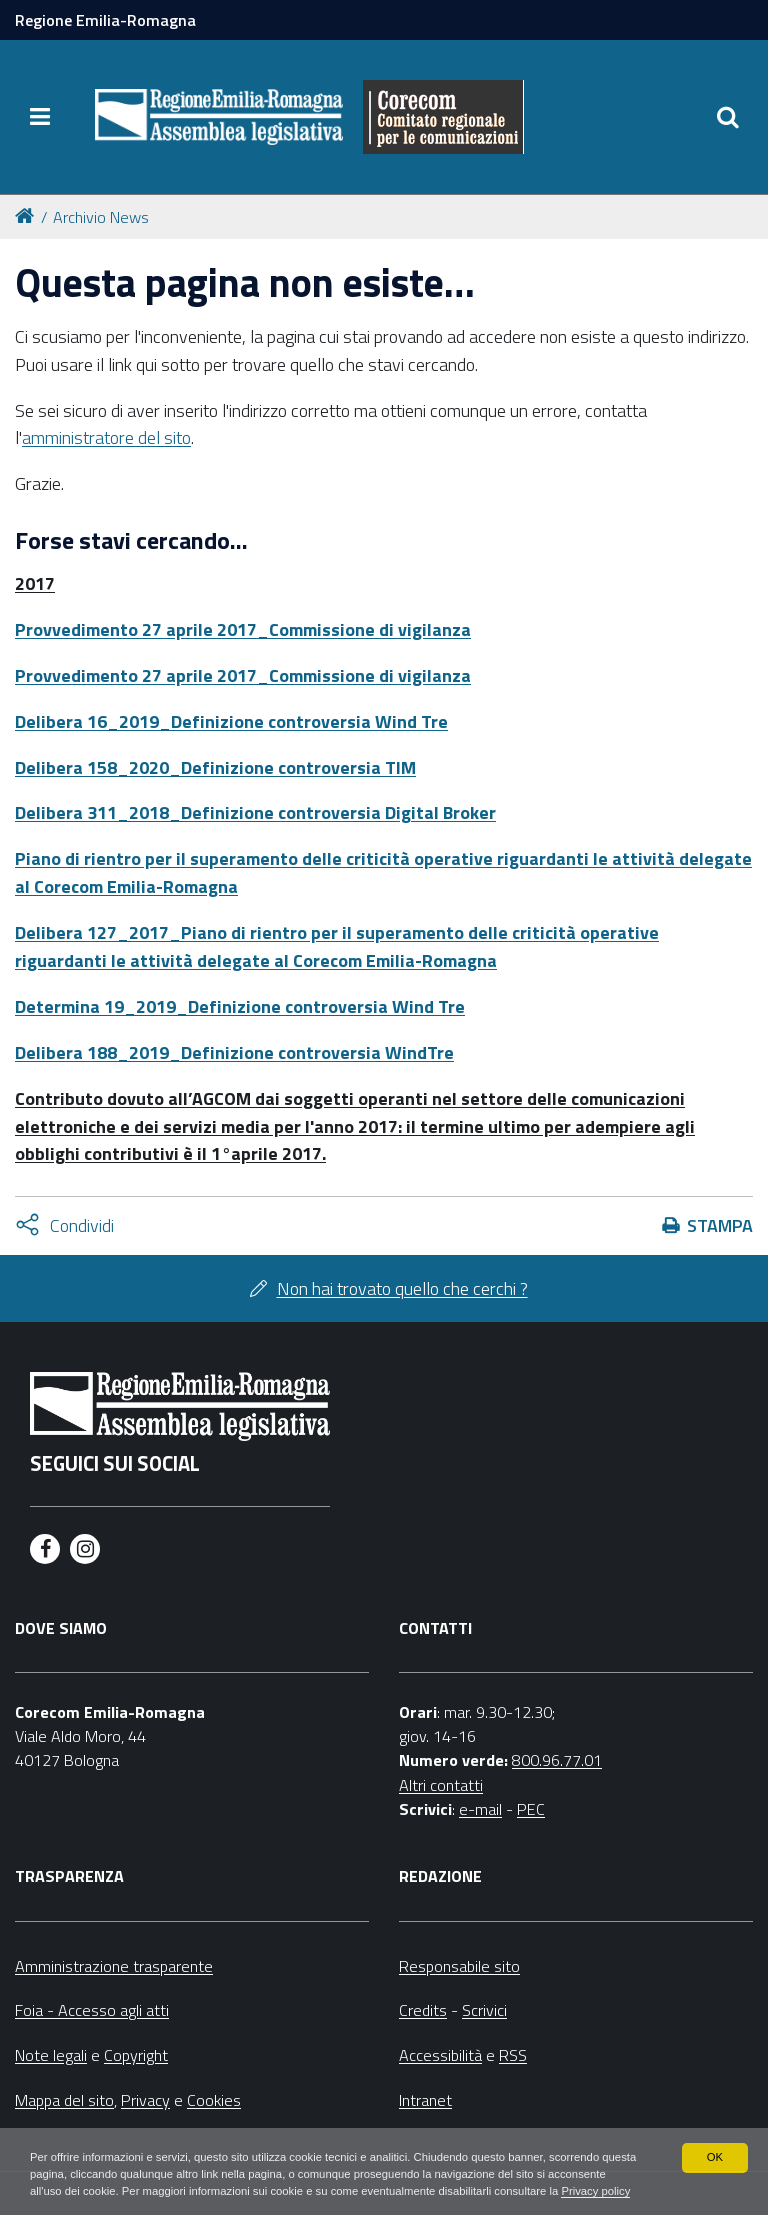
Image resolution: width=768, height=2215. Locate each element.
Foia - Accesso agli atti (92, 2010)
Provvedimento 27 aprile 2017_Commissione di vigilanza (243, 629)
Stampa (720, 1225)
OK (714, 2137)
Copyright (136, 2055)
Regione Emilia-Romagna (105, 20)
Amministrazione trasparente (114, 1966)
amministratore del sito (106, 437)
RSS (513, 2055)
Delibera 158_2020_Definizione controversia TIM (215, 767)
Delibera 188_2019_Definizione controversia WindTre (234, 1052)
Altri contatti (441, 1785)
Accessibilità (440, 2055)
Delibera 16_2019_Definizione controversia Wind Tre (231, 721)
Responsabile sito (459, 1966)
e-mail (480, 1809)
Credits (423, 2010)
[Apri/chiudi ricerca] (728, 117)
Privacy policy (137, 2191)
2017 (35, 583)
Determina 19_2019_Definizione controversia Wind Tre (240, 1006)
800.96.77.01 (557, 1760)
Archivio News (101, 217)
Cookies (214, 2100)
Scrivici (484, 2010)
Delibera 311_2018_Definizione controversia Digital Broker (255, 812)
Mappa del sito (64, 2100)
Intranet (425, 2100)
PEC (531, 1809)
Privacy (145, 2100)
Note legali (51, 2055)
